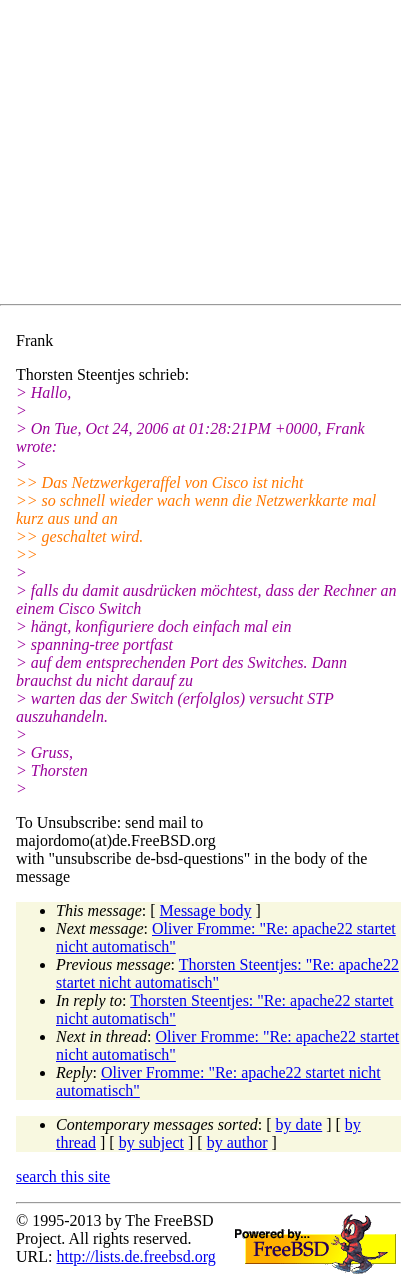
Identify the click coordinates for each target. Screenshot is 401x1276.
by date (299, 1124)
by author (237, 1142)
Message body (206, 910)
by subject (151, 1142)
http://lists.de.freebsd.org (135, 1256)
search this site (63, 1176)
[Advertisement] (208, 156)
